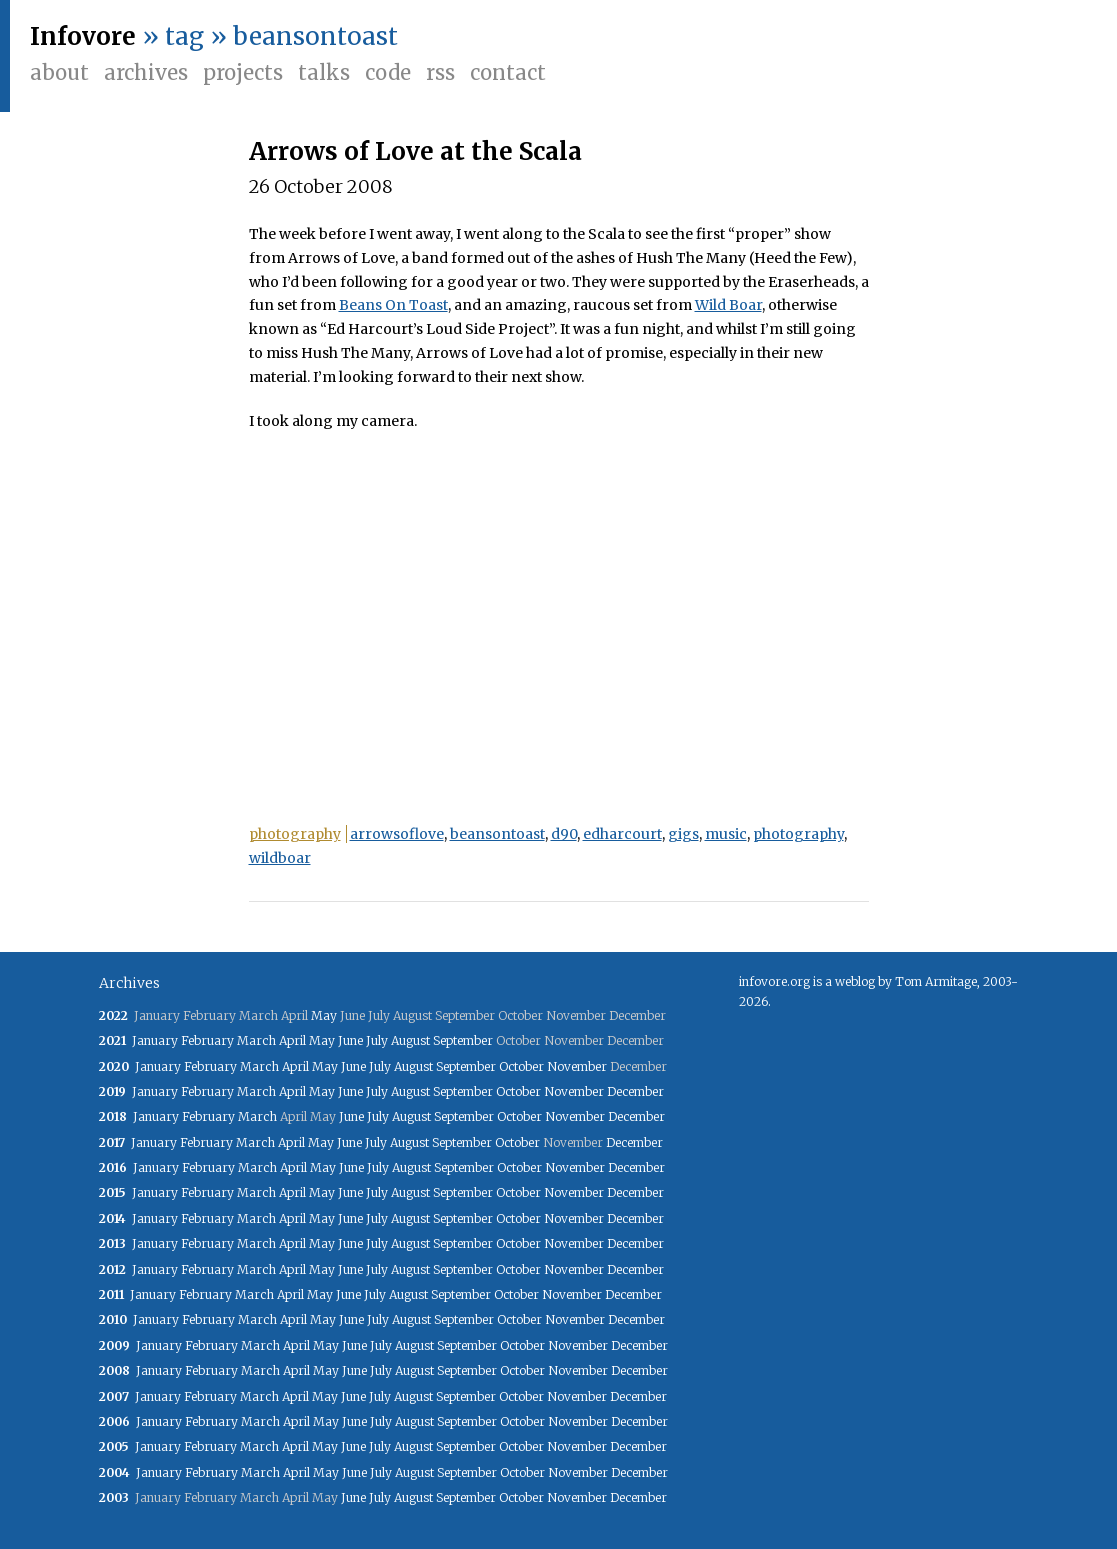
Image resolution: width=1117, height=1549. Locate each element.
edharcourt (622, 834)
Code (388, 72)
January (155, 1040)
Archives (146, 72)
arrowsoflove (397, 834)
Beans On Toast (393, 305)
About (59, 72)
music (726, 834)
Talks (324, 72)
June (350, 1040)
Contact (508, 72)
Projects (243, 72)
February (207, 1040)
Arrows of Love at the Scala (415, 151)
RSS (440, 72)
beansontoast (497, 834)
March (256, 1040)
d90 (564, 834)
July (377, 1040)
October (521, 1066)
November (577, 1066)
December (635, 1091)
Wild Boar (728, 305)
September (463, 1040)
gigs (683, 834)
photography (295, 834)
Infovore (83, 36)
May (324, 1015)
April (292, 1040)
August (410, 1040)
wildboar (280, 858)
